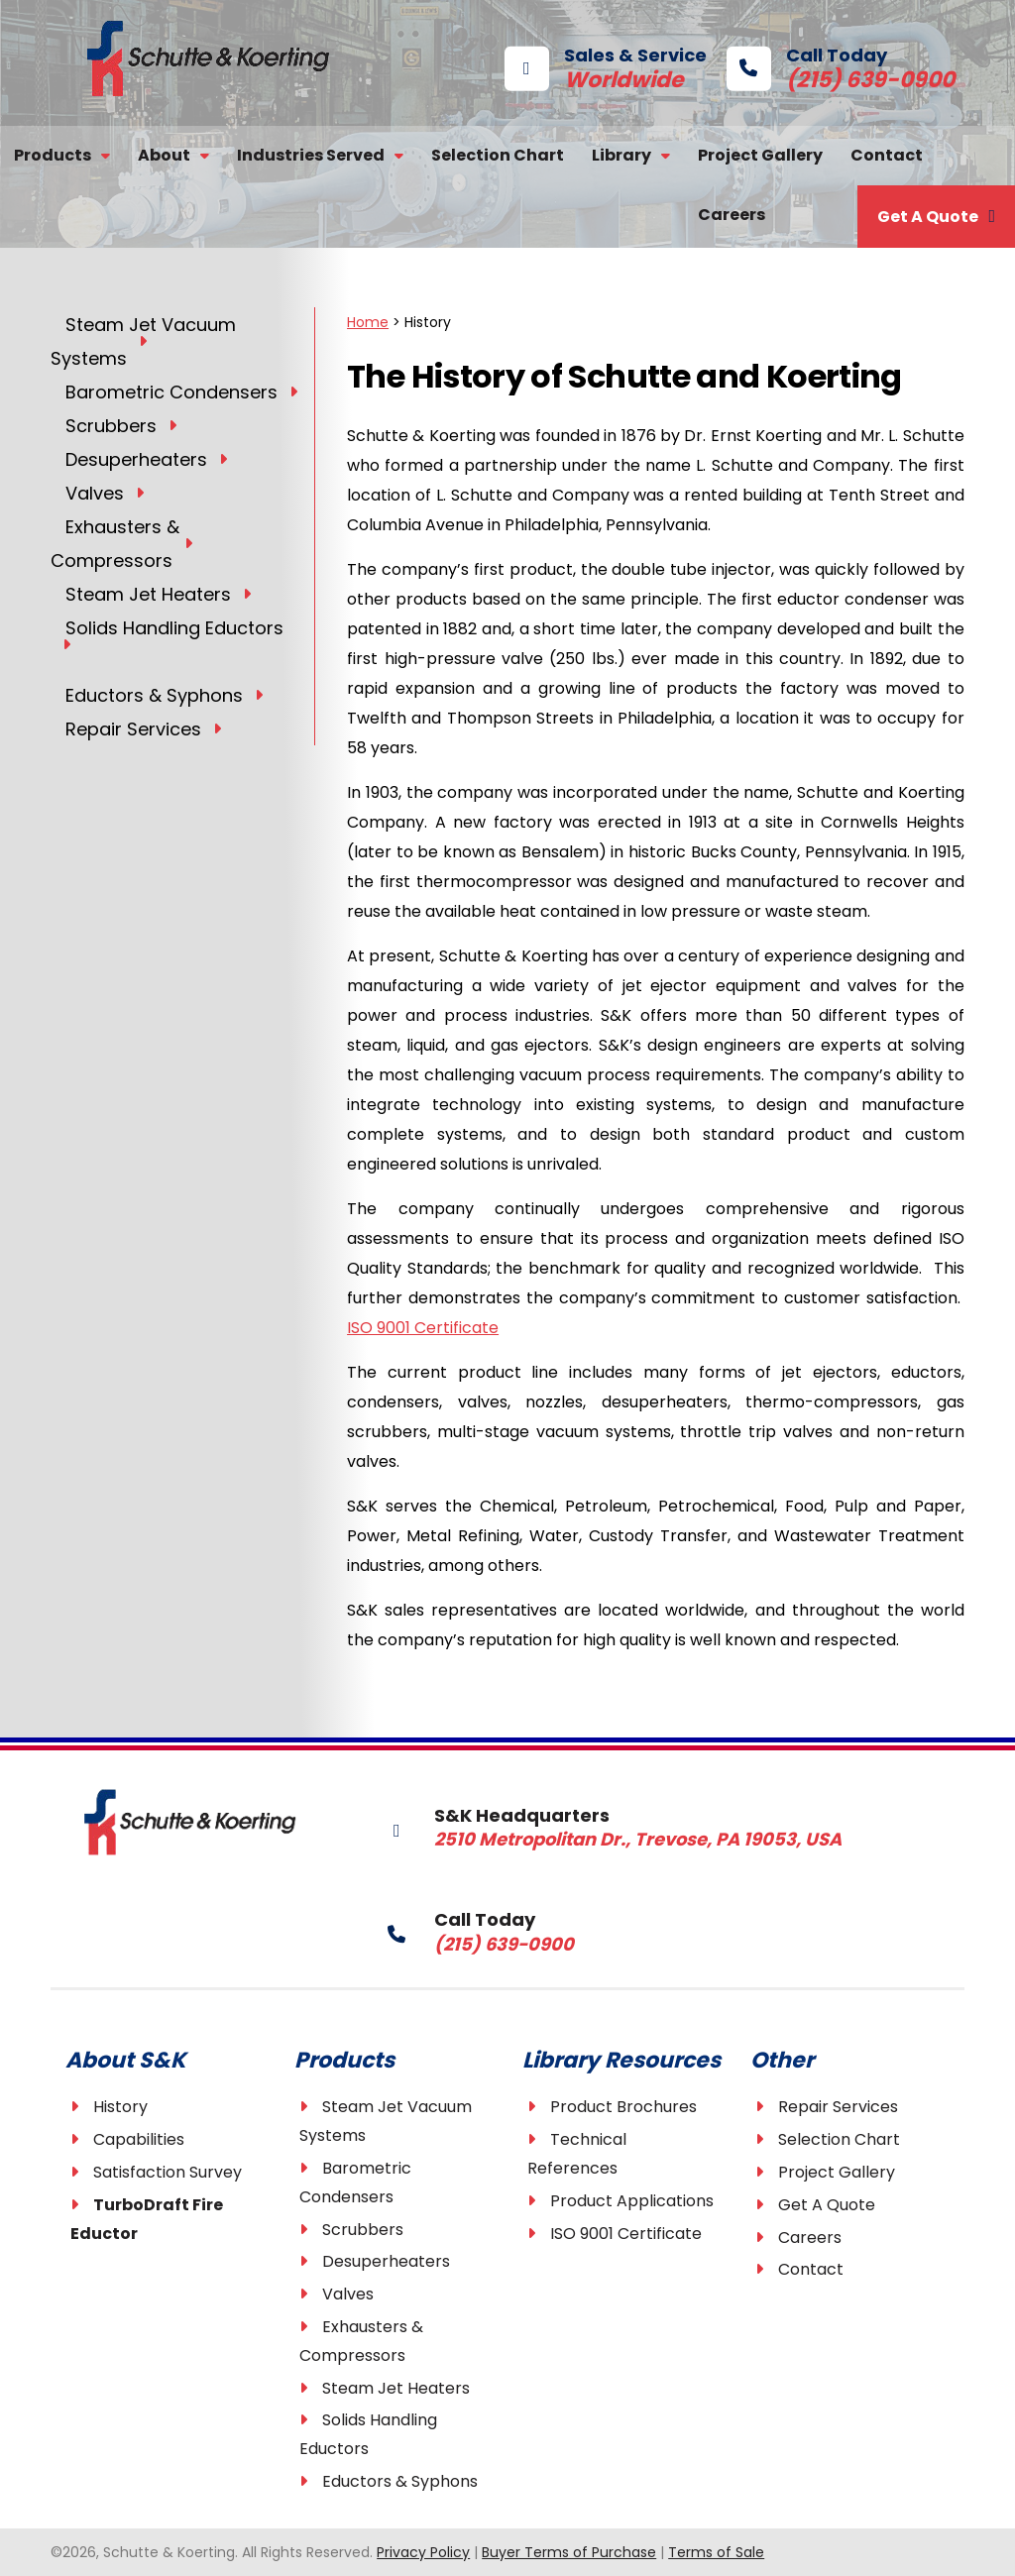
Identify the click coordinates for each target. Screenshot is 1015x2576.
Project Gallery (760, 155)
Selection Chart (497, 155)
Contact (886, 155)
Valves (348, 2294)
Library (621, 155)
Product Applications (632, 2200)
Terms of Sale (716, 2552)
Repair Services (838, 2106)
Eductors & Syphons (400, 2481)
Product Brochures (623, 2106)
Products (52, 155)
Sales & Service (606, 66)
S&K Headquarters (578, 1826)
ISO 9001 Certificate (423, 1327)
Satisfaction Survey (167, 2172)
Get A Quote (927, 216)
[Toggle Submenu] (143, 340)
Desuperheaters (386, 2261)
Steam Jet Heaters (396, 2388)
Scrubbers (362, 2229)
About (164, 155)
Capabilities (138, 2139)
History (120, 2106)
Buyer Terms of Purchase (569, 2552)
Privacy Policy (423, 2552)
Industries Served (311, 155)
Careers (731, 214)
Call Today (811, 66)
